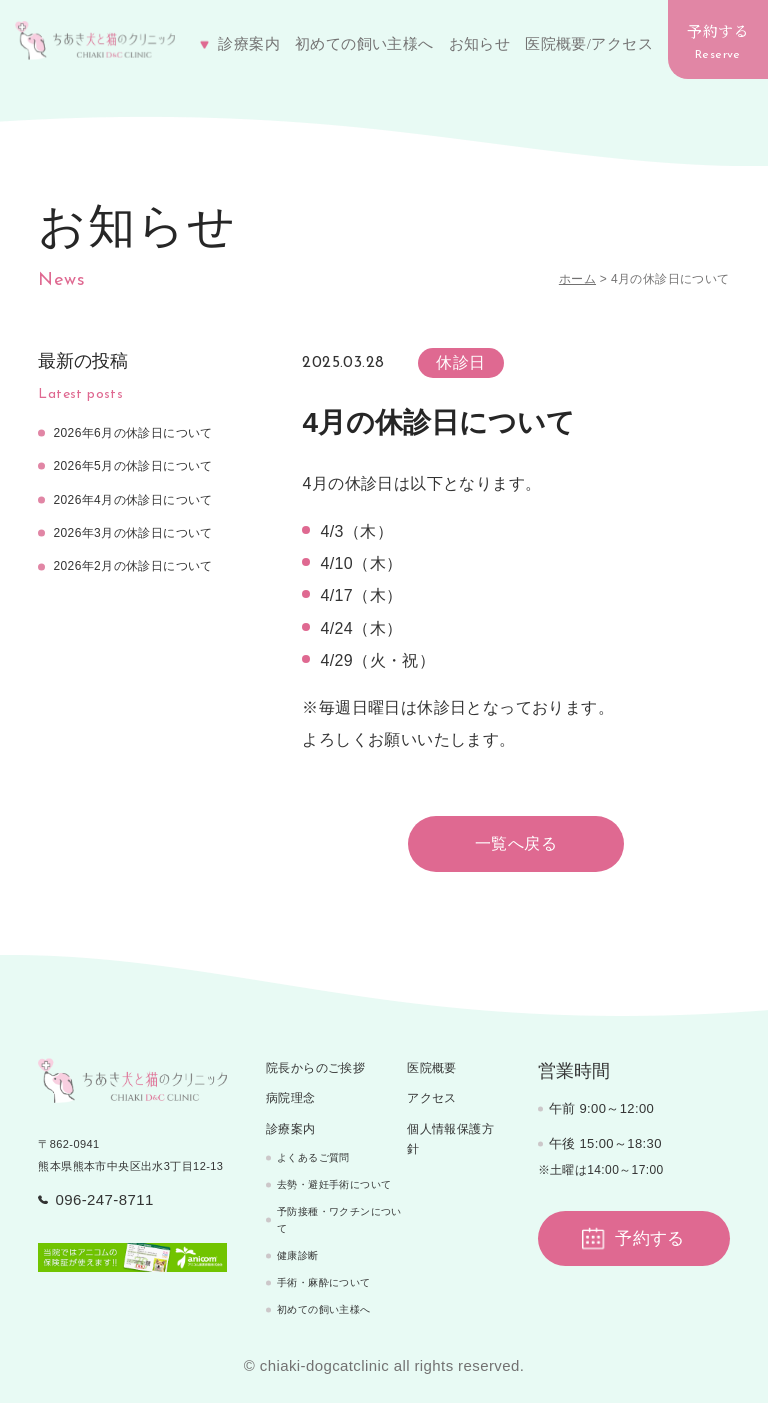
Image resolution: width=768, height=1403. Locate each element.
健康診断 (298, 1255)
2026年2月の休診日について (132, 566)
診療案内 (291, 1129)
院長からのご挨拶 (315, 1068)
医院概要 (432, 1068)
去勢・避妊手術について (334, 1184)
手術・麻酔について (324, 1282)
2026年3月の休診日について (132, 533)
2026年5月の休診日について (132, 466)
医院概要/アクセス (589, 44)
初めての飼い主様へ (364, 44)
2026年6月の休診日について (132, 433)
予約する (718, 40)
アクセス (432, 1098)
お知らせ (480, 44)
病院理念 (291, 1098)
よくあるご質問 (313, 1157)
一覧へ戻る (516, 843)
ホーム (577, 279)
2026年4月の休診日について (132, 500)
